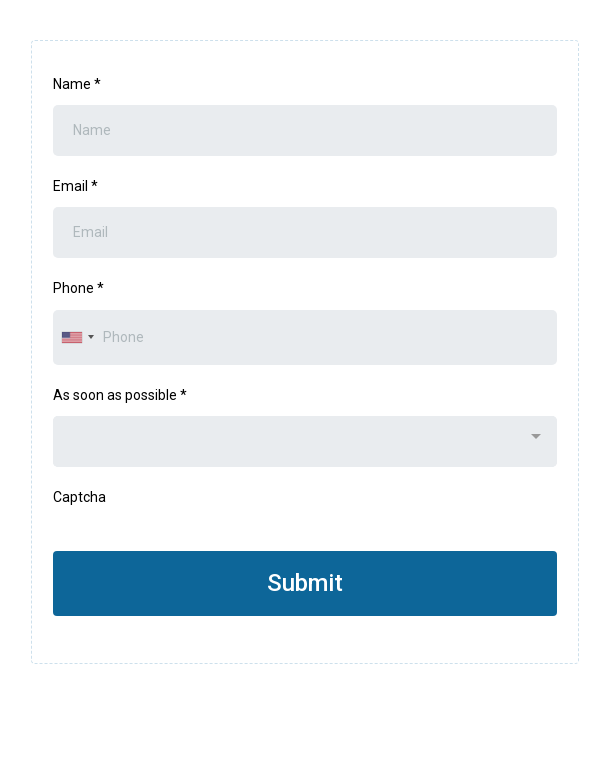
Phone (78, 288)
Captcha (79, 497)
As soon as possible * (120, 395)
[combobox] (77, 337)
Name (77, 84)
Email (75, 186)
